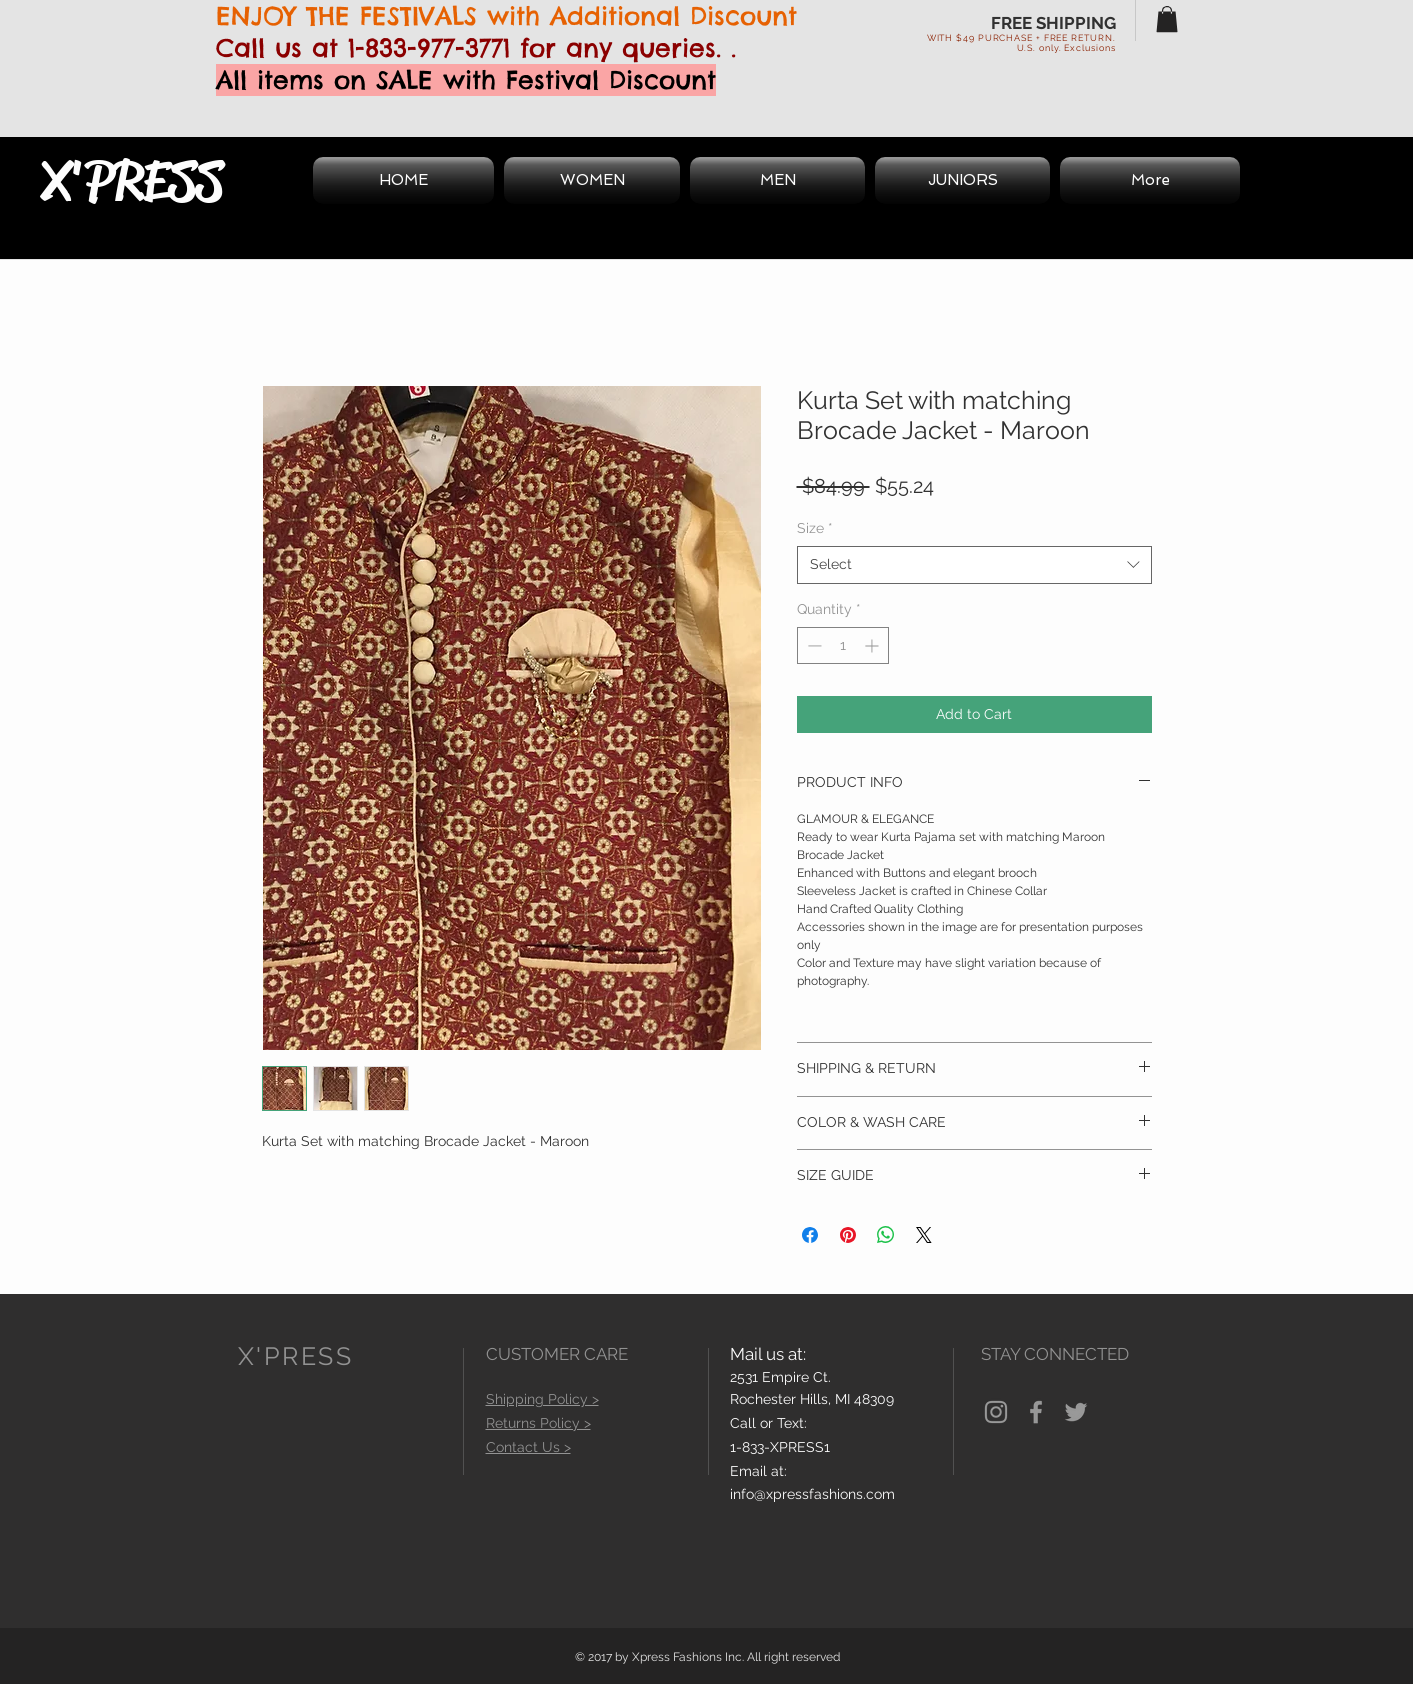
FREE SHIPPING (1053, 23)
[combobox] (974, 565)
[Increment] (873, 645)
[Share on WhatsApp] (886, 1235)
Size (815, 528)
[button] (1167, 19)
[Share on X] (924, 1235)
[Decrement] (812, 645)
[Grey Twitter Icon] (1076, 1412)
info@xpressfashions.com (812, 1494)
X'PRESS (132, 181)
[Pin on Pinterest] (848, 1235)
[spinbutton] (843, 645)
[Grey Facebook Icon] (1036, 1412)
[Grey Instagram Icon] (996, 1412)
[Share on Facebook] (810, 1235)
